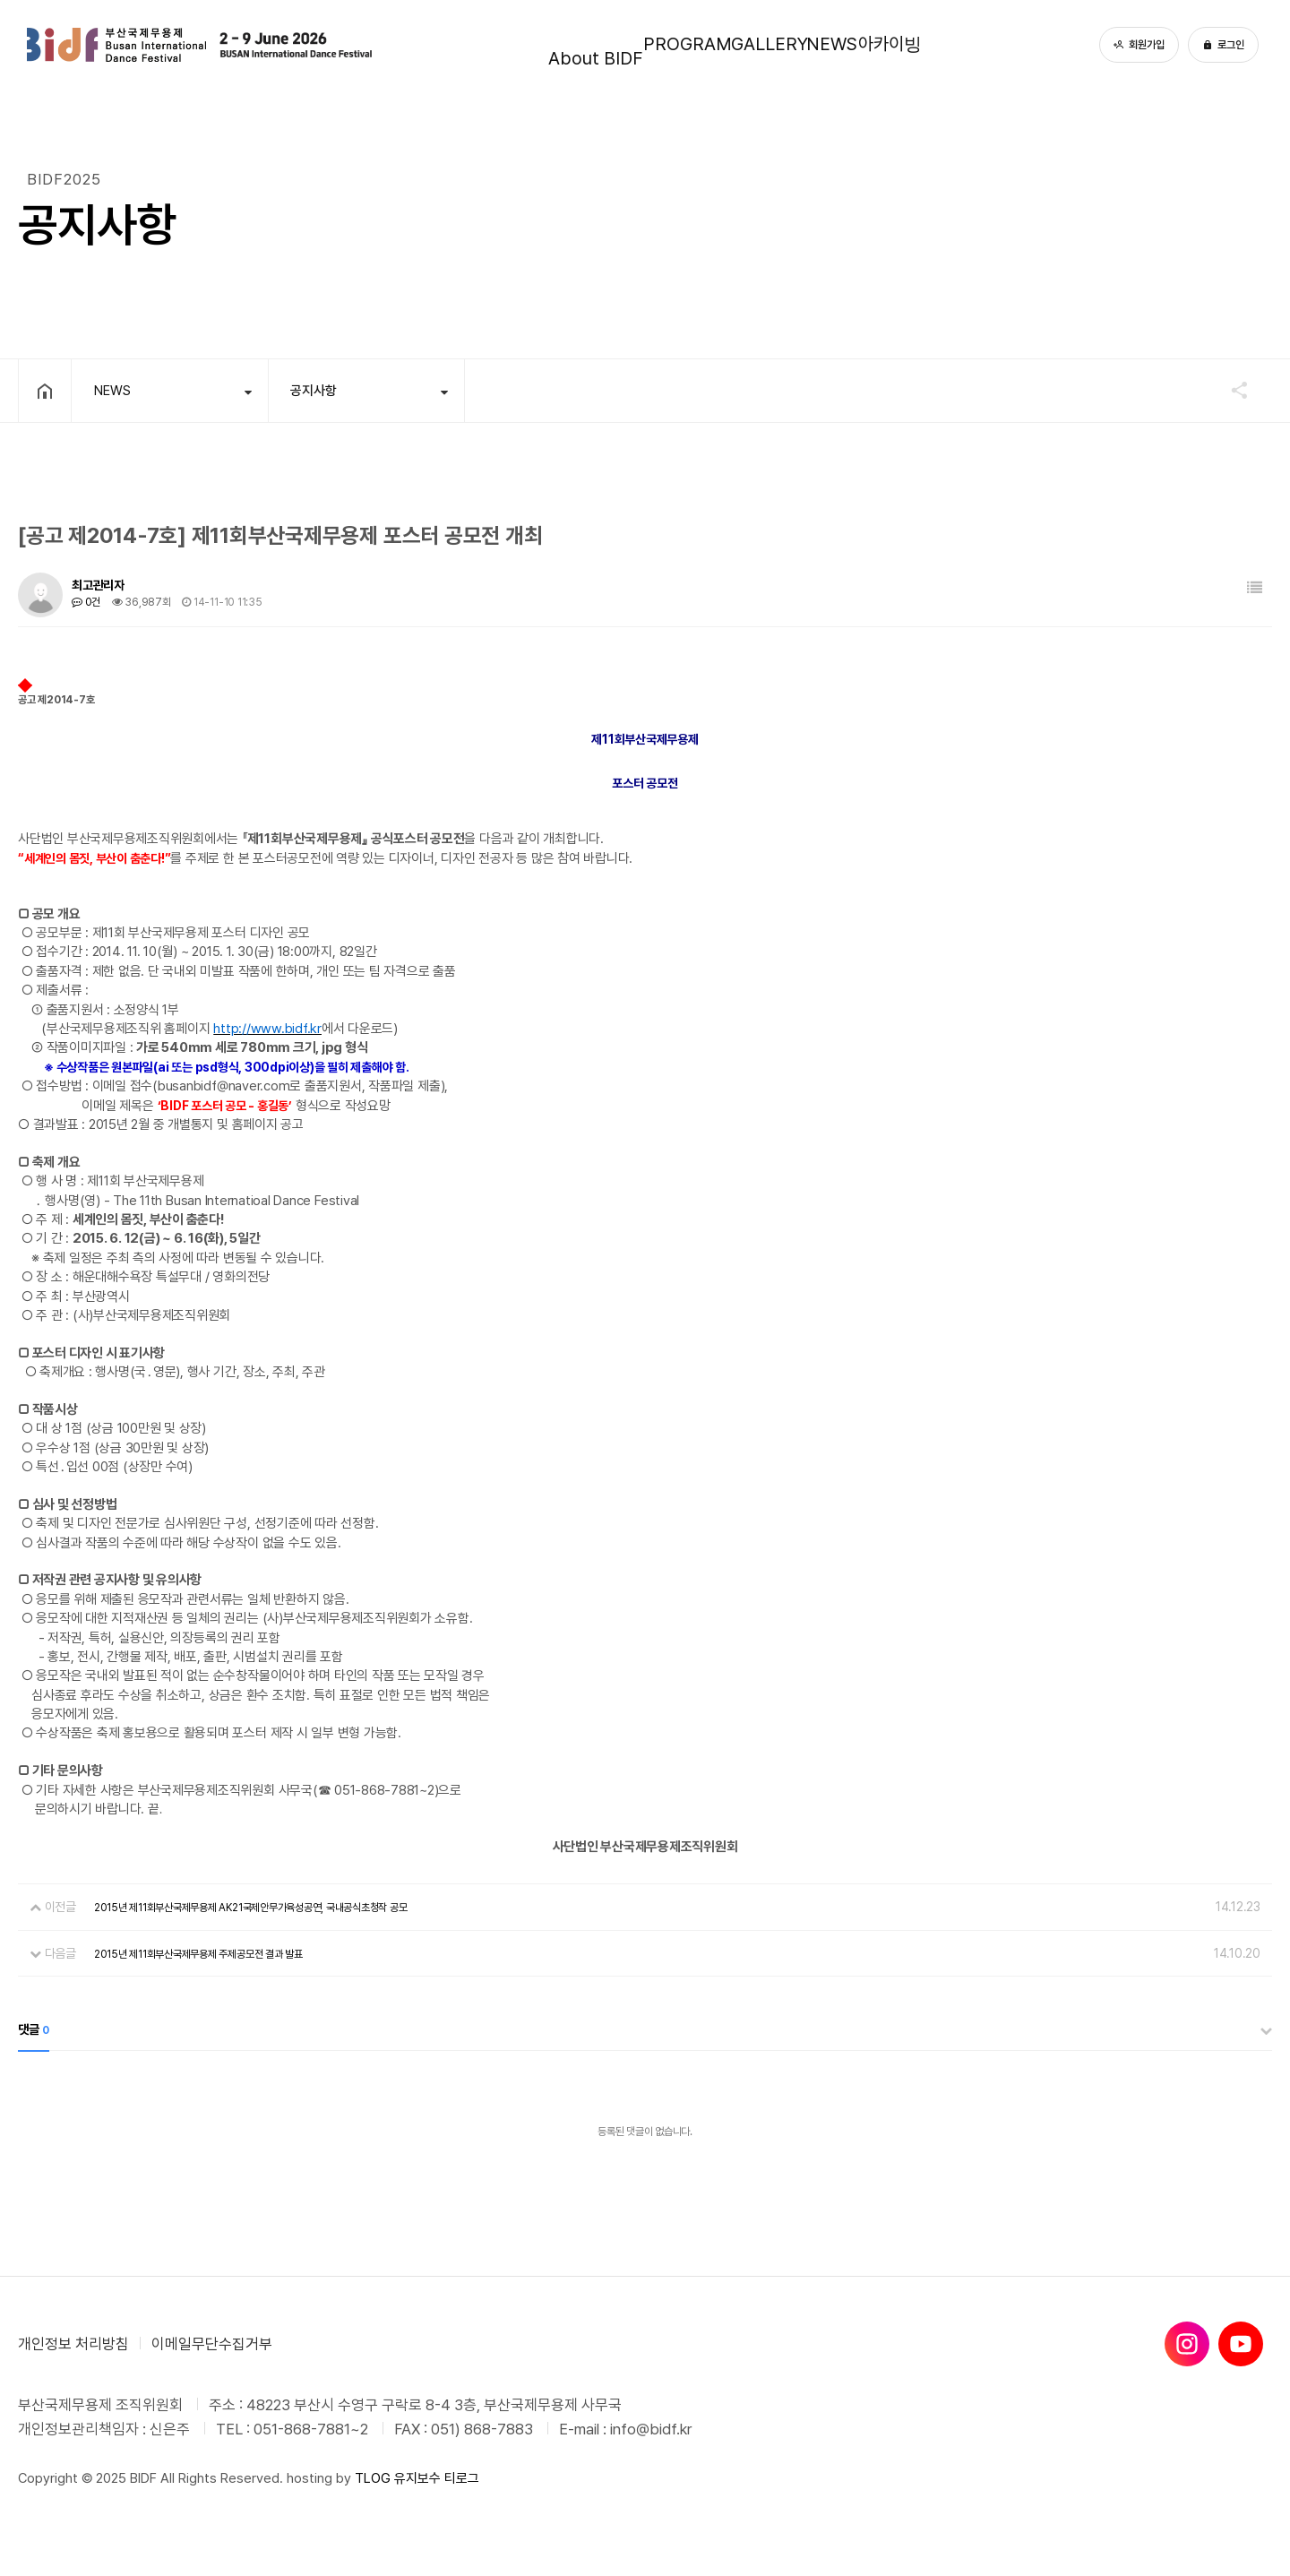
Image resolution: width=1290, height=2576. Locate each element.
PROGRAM (652, 44)
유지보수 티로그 (436, 2478)
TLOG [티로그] (373, 2478)
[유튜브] (1240, 2344)
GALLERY (765, 44)
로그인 (1223, 45)
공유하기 (1231, 390)
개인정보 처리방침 (73, 2344)
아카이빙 (951, 44)
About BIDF (532, 44)
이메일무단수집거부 (211, 2344)
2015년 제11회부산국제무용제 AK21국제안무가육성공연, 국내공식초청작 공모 (251, 1907)
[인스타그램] (1187, 2344)
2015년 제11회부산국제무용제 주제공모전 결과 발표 (198, 1954)
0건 (86, 602)
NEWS (860, 44)
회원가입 (1139, 45)
